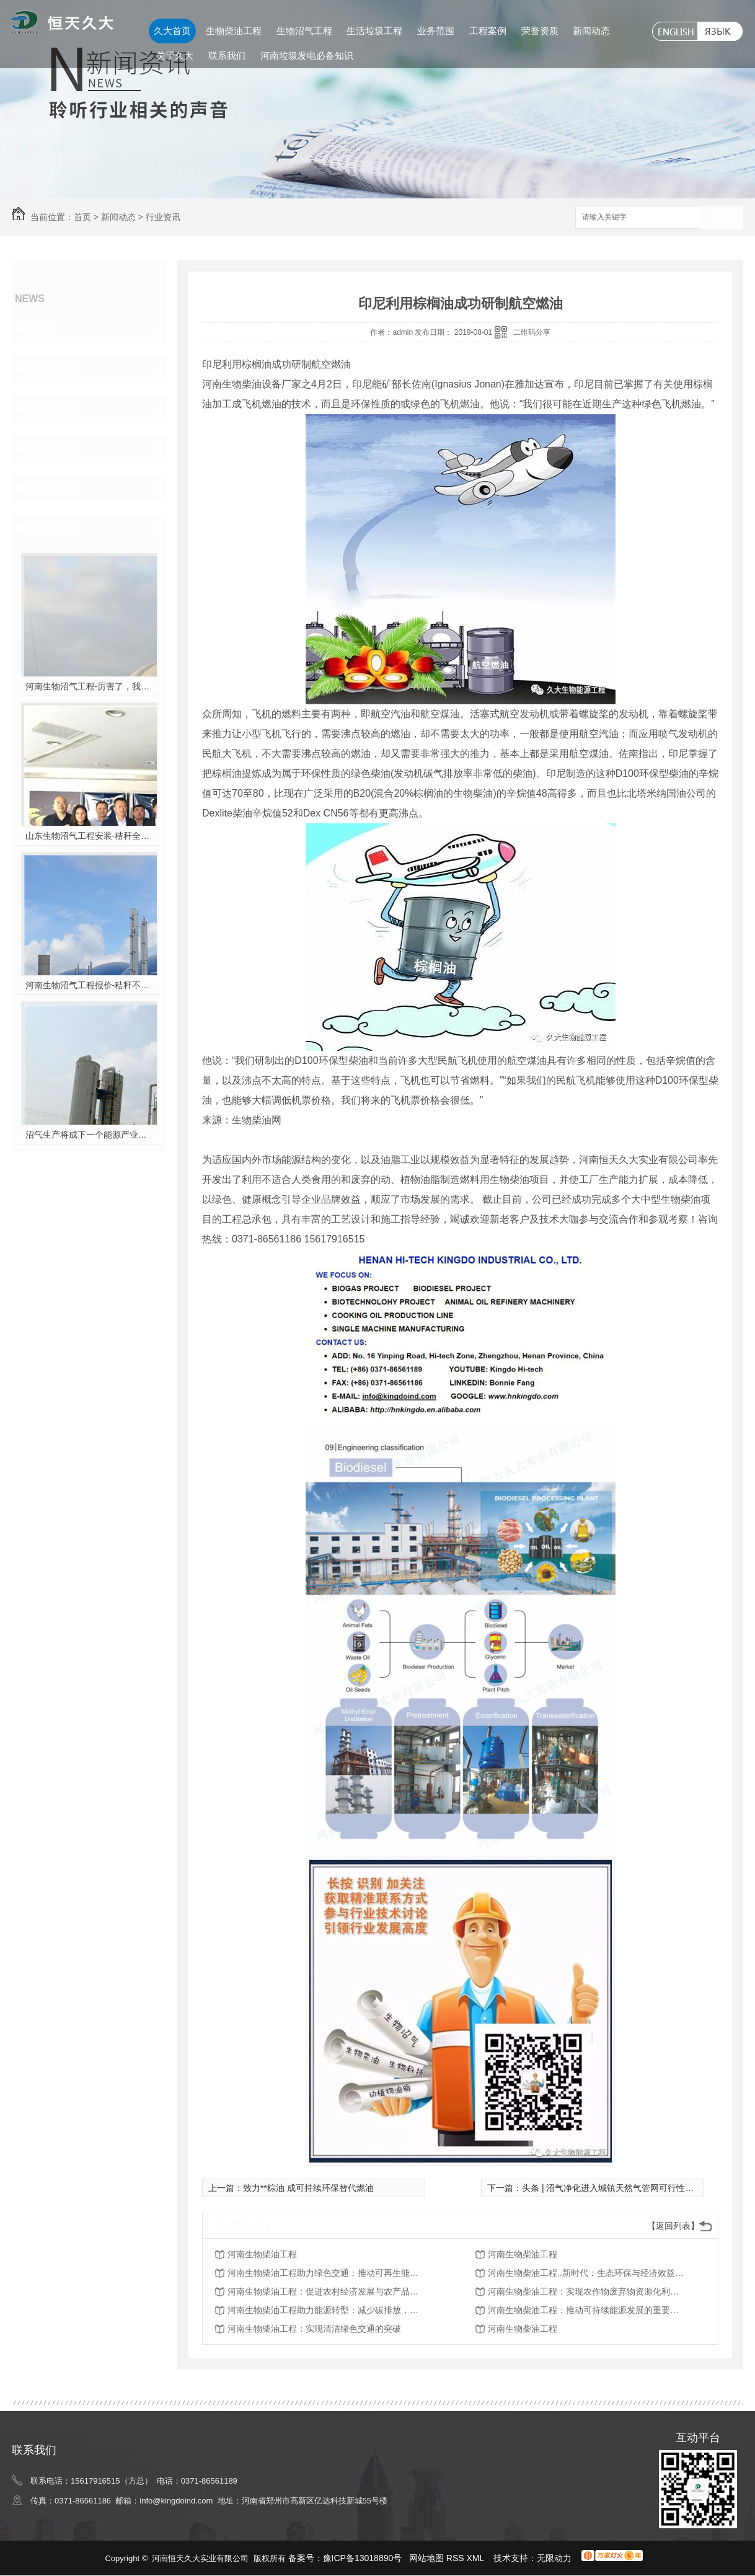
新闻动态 (591, 30)
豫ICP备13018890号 (362, 2558)
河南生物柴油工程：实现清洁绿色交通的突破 (314, 2329)
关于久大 (174, 55)
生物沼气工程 (304, 30)
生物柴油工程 (234, 30)
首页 (82, 217)
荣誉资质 (540, 30)
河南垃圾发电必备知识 (306, 55)
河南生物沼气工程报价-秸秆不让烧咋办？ (89, 985)
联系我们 (226, 55)
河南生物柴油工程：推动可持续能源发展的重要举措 (587, 2310)
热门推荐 (52, 527)
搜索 (721, 218)
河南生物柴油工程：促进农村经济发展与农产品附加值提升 (326, 2291)
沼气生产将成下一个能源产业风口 (89, 1135)
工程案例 (487, 30)
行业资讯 (163, 217)
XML (477, 2558)
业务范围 (435, 30)
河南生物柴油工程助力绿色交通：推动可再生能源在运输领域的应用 (326, 2273)
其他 (41, 329)
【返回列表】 (673, 2226)
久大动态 (52, 488)
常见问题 (52, 408)
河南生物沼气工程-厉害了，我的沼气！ (89, 686)
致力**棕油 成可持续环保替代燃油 (308, 2188)
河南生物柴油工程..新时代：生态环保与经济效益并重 (587, 2273)
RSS (456, 2558)
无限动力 (554, 2558)
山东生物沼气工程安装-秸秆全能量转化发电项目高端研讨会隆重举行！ (89, 836)
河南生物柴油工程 (262, 2254)
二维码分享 (531, 332)
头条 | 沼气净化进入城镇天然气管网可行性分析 (612, 2188)
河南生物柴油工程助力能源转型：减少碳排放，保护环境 (326, 2310)
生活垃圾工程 (374, 30)
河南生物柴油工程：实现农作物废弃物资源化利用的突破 (587, 2291)
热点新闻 (52, 448)
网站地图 (426, 2558)
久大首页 (172, 30)
